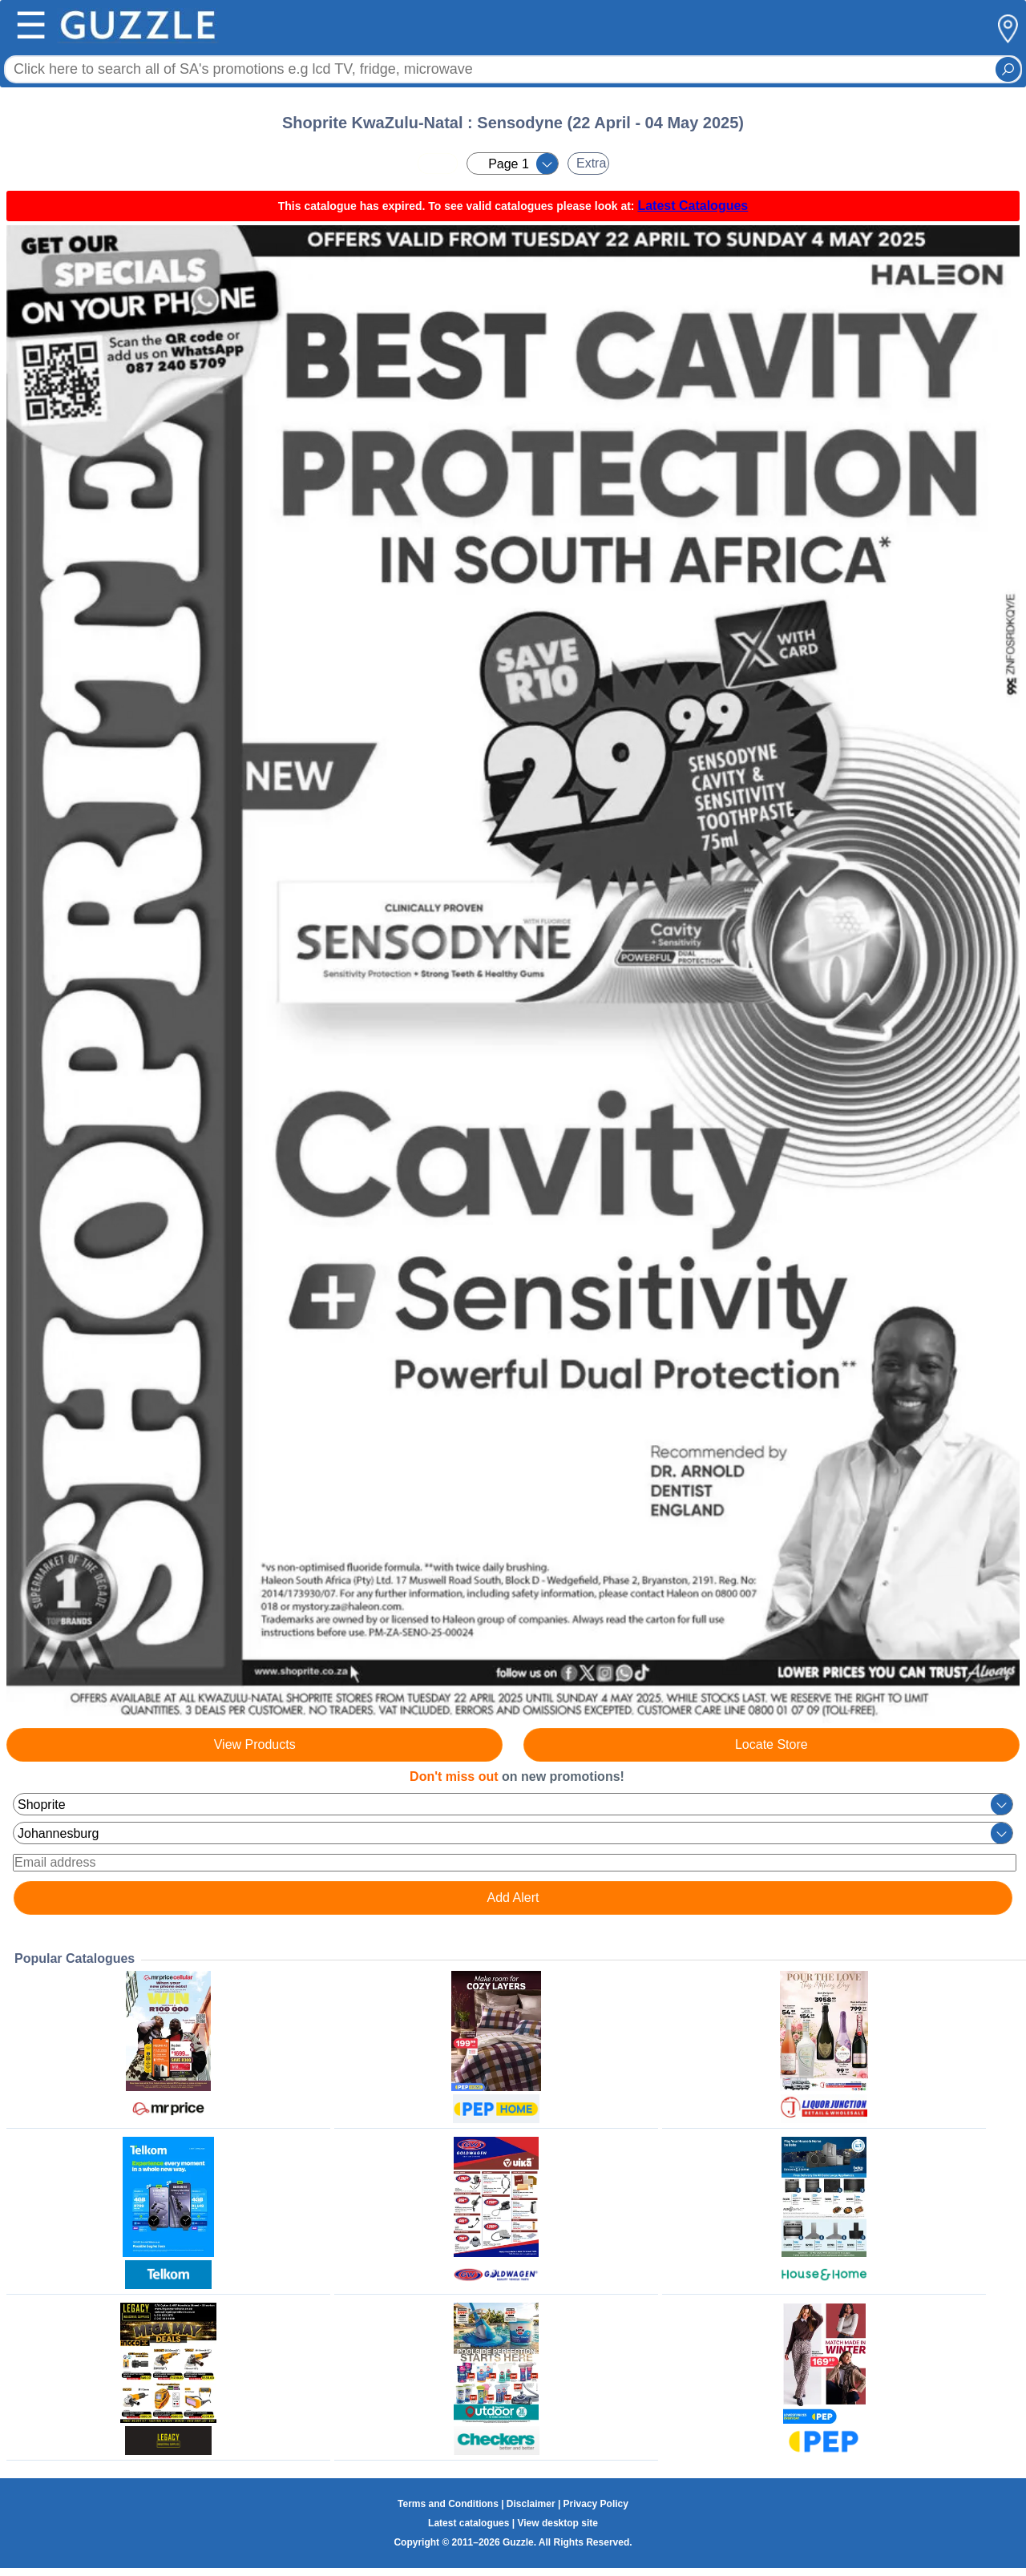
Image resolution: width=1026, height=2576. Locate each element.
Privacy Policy (595, 2503)
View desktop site (557, 2523)
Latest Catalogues (692, 205)
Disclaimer (531, 2503)
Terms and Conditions (448, 2503)
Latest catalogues (468, 2523)
